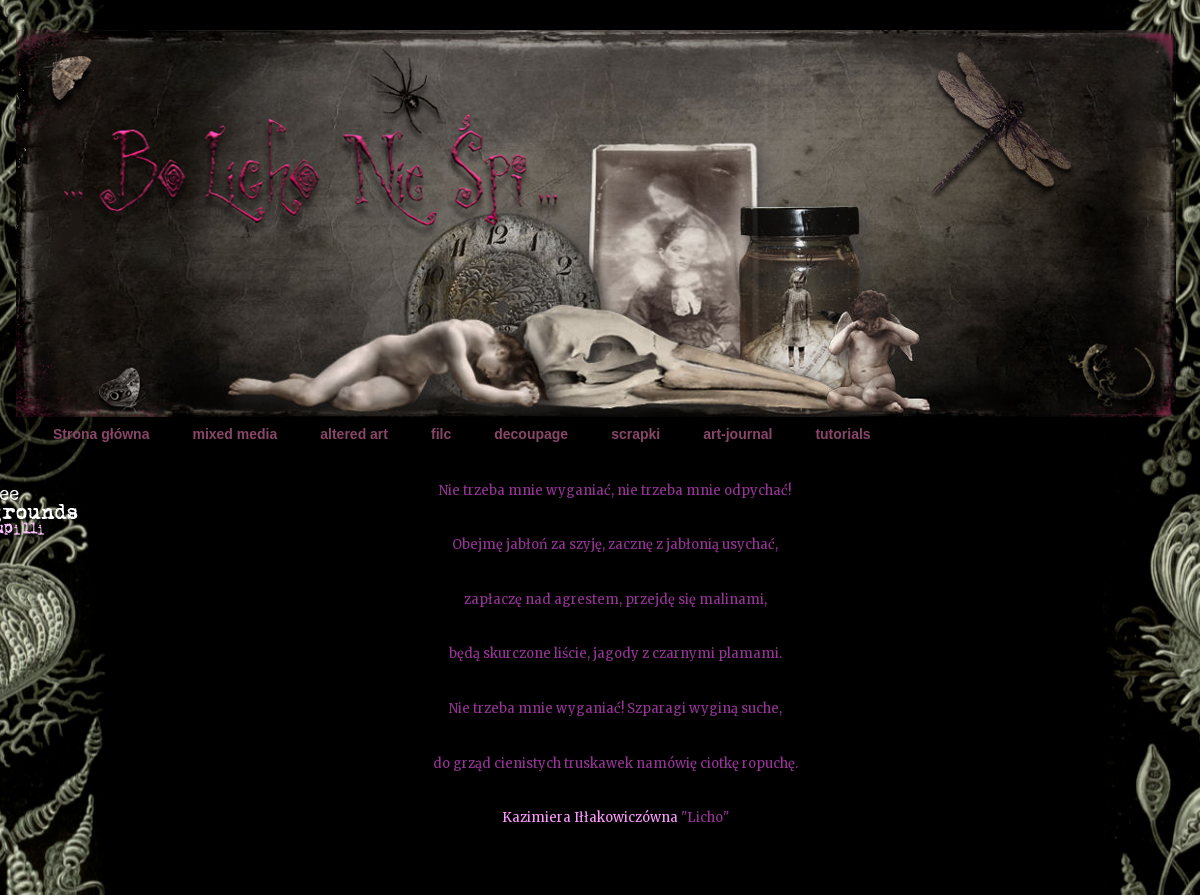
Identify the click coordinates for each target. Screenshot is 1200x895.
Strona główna (101, 434)
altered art (354, 434)
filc (441, 434)
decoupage (531, 434)
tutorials (842, 434)
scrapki (635, 434)
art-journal (737, 434)
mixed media (234, 434)
